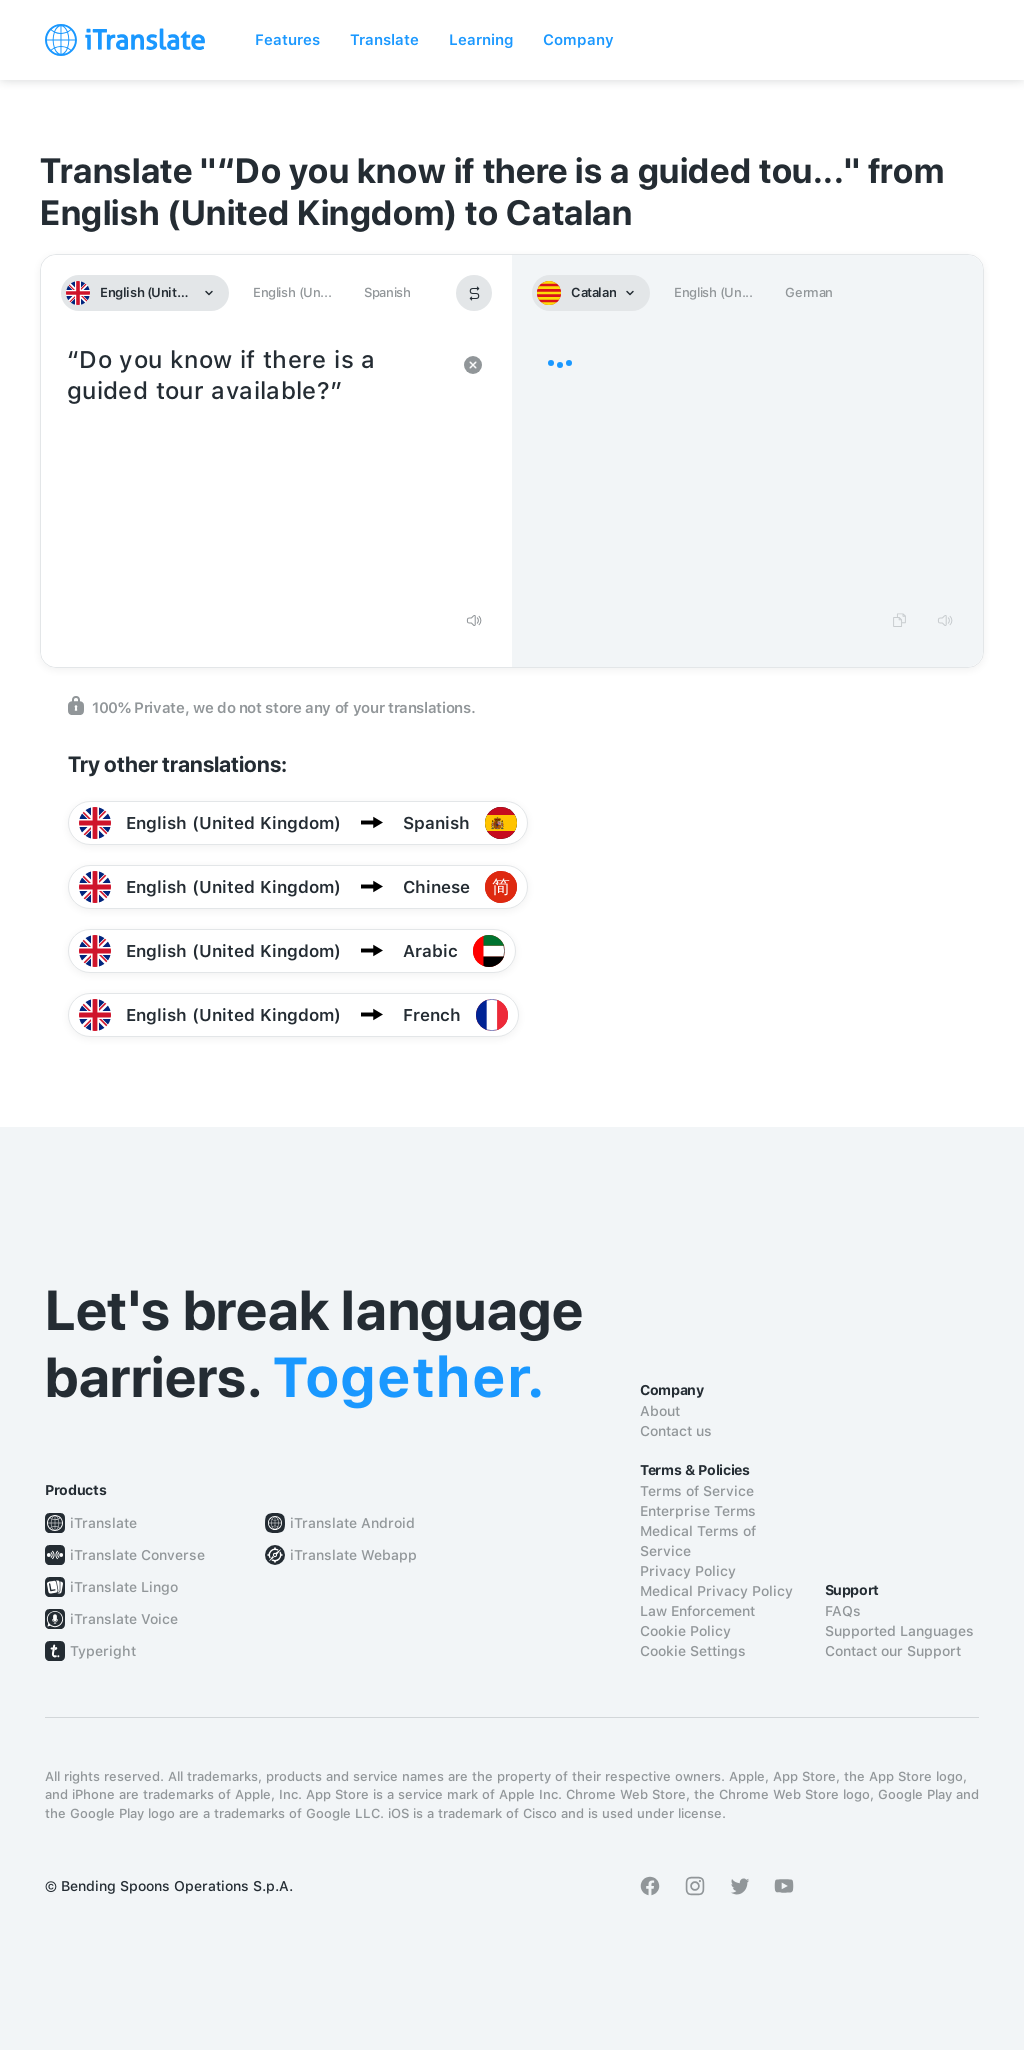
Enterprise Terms (698, 1511)
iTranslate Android (352, 1523)
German (809, 292)
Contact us (676, 1431)
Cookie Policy (685, 1631)
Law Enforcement (697, 1611)
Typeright (103, 1651)
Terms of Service (697, 1491)
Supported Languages (899, 1631)
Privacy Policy (688, 1571)
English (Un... (292, 292)
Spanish (387, 292)
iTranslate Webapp (353, 1555)
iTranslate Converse (137, 1555)
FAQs (843, 1611)
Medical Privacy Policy (716, 1591)
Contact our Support (893, 1651)
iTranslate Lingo (124, 1587)
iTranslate (103, 1523)
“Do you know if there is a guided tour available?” (256, 470)
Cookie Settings (693, 1651)
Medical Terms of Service (698, 1541)
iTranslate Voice (124, 1619)
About (660, 1411)
